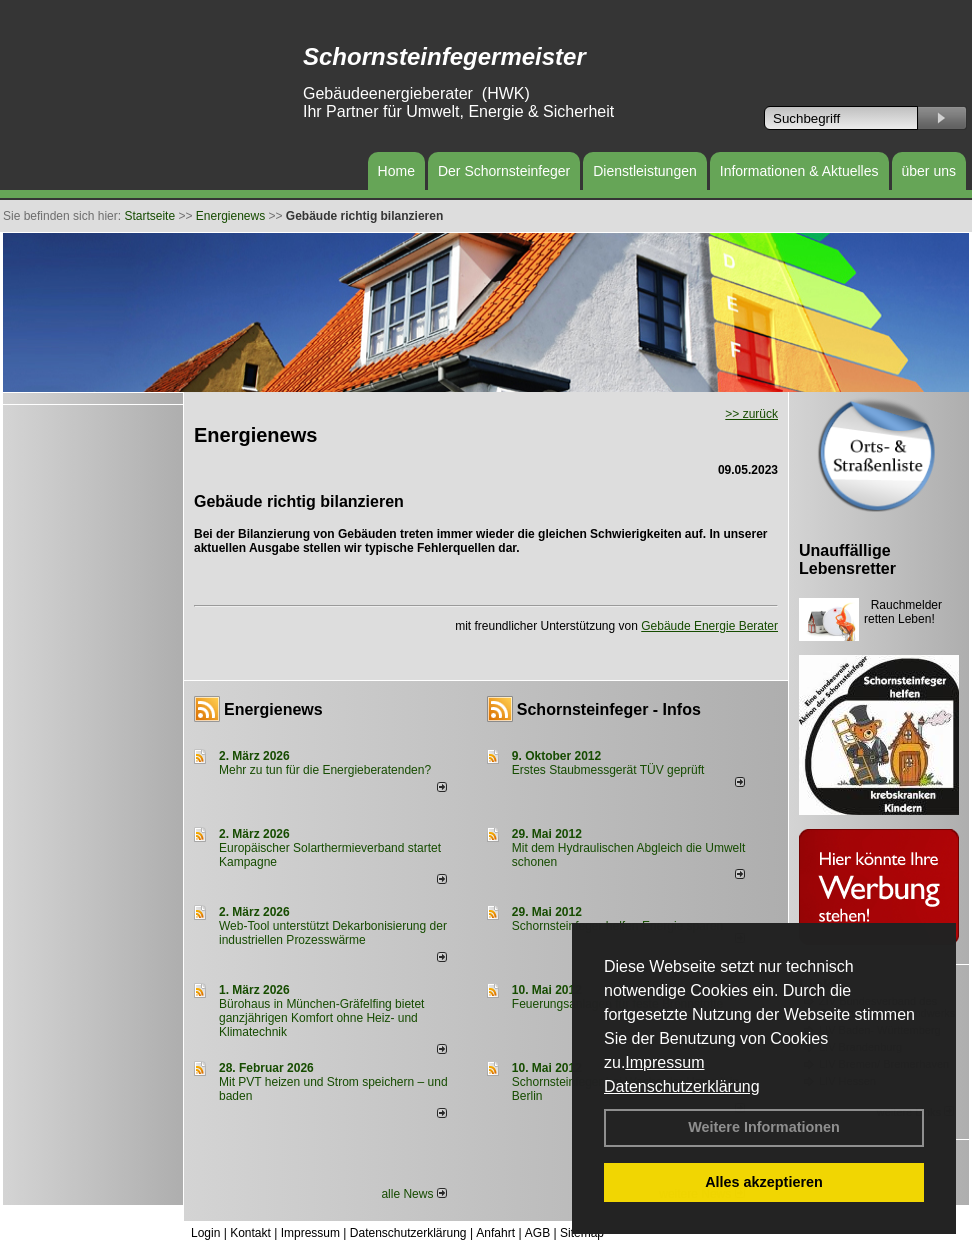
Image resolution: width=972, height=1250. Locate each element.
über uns (929, 171)
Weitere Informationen (764, 1127)
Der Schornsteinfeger (504, 171)
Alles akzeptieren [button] (764, 1182)
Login (205, 1233)
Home (396, 171)
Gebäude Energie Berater (709, 626)
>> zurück (751, 414)
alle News (413, 1194)
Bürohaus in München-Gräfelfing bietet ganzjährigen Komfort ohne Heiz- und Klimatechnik (321, 1018)
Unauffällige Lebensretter (847, 559)
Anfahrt (495, 1233)
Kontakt (250, 1233)
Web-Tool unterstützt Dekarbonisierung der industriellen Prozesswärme (333, 933)
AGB (537, 1233)
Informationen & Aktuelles (799, 171)
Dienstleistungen (645, 171)
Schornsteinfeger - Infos (609, 709)
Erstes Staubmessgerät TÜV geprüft (608, 770)
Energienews (273, 709)
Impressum (664, 1062)
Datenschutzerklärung (682, 1086)
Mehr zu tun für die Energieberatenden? (325, 770)
